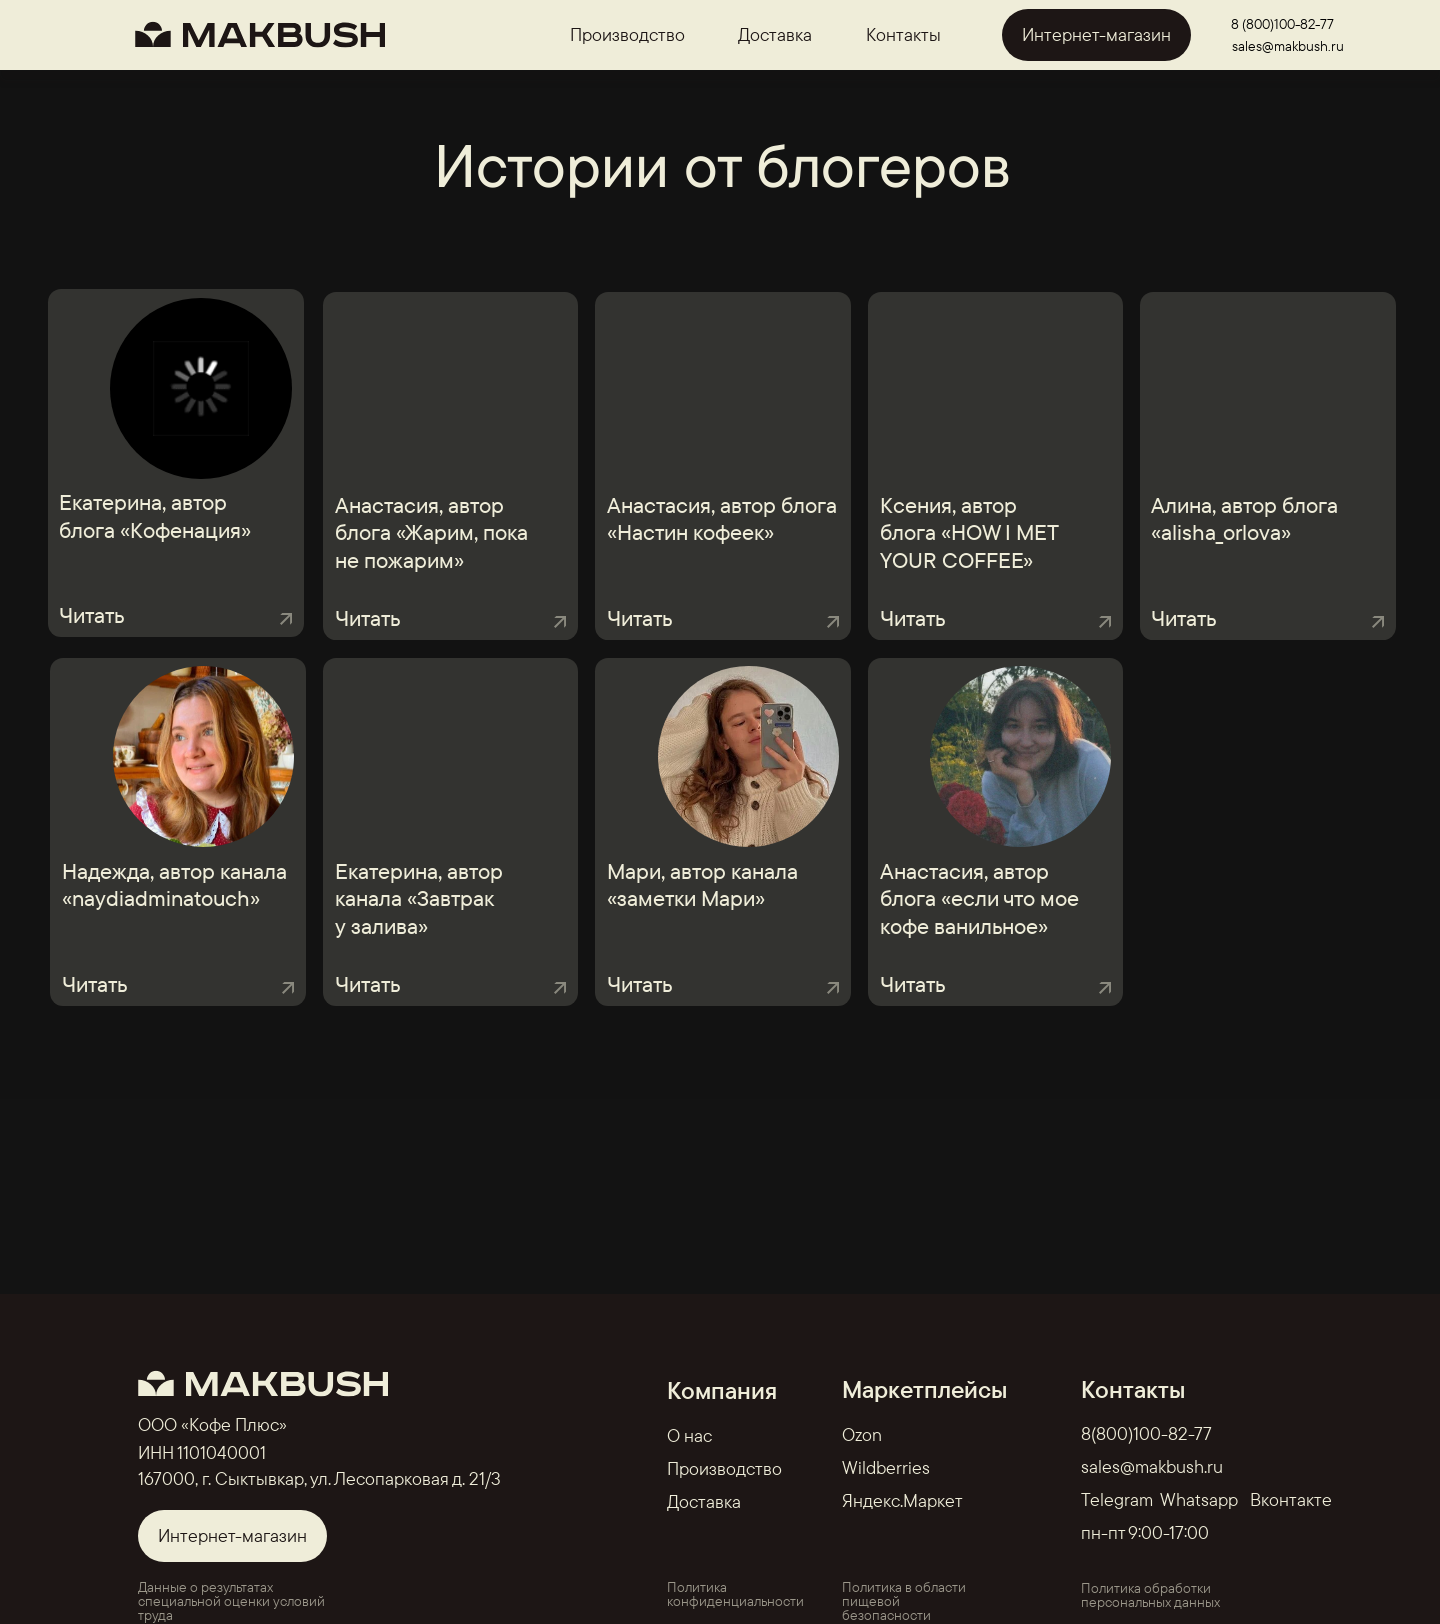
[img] (475, 390)
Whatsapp (1199, 1499)
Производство (627, 34)
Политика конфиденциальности (735, 1594)
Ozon (862, 1434)
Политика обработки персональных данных (1150, 1595)
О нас (689, 1435)
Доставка (775, 34)
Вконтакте (1291, 1499)
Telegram (1117, 1499)
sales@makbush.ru (1288, 46)
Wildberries (886, 1467)
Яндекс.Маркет (902, 1500)
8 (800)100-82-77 (1282, 24)
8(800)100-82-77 (1146, 1433)
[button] (723, 959)
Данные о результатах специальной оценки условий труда (231, 1601)
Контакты (903, 34)
